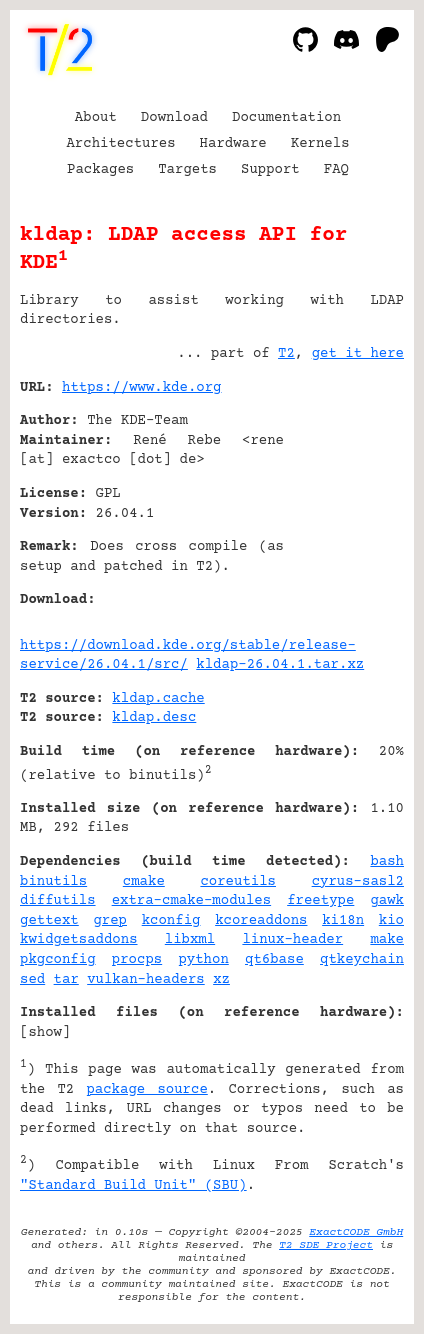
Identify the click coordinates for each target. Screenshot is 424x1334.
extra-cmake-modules (192, 901)
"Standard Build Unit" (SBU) (133, 1186)
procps (137, 960)
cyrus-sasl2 (358, 882)
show (45, 1033)
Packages (100, 170)
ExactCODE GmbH (356, 1232)
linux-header (292, 940)
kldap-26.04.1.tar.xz (280, 665)
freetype (320, 901)
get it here (358, 354)
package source (146, 1090)
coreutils (238, 882)
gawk (387, 901)
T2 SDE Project (326, 1245)
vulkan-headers (146, 980)
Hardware (233, 144)
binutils (53, 882)
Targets (187, 170)
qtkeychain (362, 960)
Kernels (320, 144)
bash (387, 862)
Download (174, 118)
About (96, 118)
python (203, 960)
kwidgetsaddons (79, 940)
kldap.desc (154, 718)
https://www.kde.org (142, 388)
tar (66, 980)
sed (32, 980)
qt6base (274, 960)
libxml (190, 940)
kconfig (171, 921)
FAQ (336, 170)
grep (110, 921)
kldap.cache (158, 699)
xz (221, 980)
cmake (144, 882)
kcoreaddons (261, 921)
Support (270, 170)
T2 (286, 354)
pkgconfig (58, 960)
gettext (49, 921)
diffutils (58, 901)
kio (391, 921)
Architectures (120, 144)
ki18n (343, 921)
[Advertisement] (344, 509)
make (387, 940)
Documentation (286, 118)
